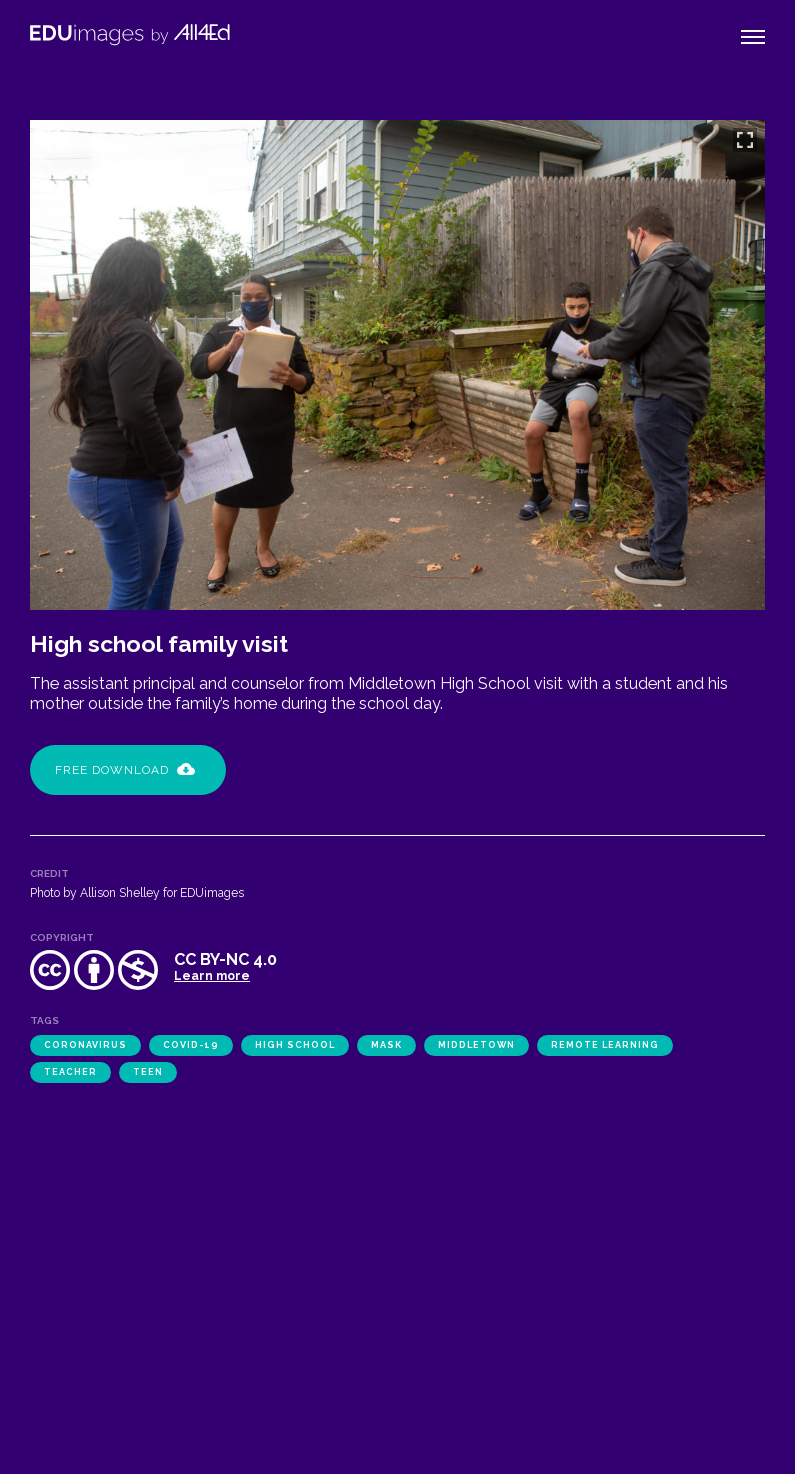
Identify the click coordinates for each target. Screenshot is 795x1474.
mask (386, 1045)
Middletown (476, 1045)
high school (295, 1045)
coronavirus (85, 1045)
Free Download (125, 770)
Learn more (212, 976)
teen (148, 1072)
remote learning (605, 1045)
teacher (70, 1072)
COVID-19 (191, 1045)
